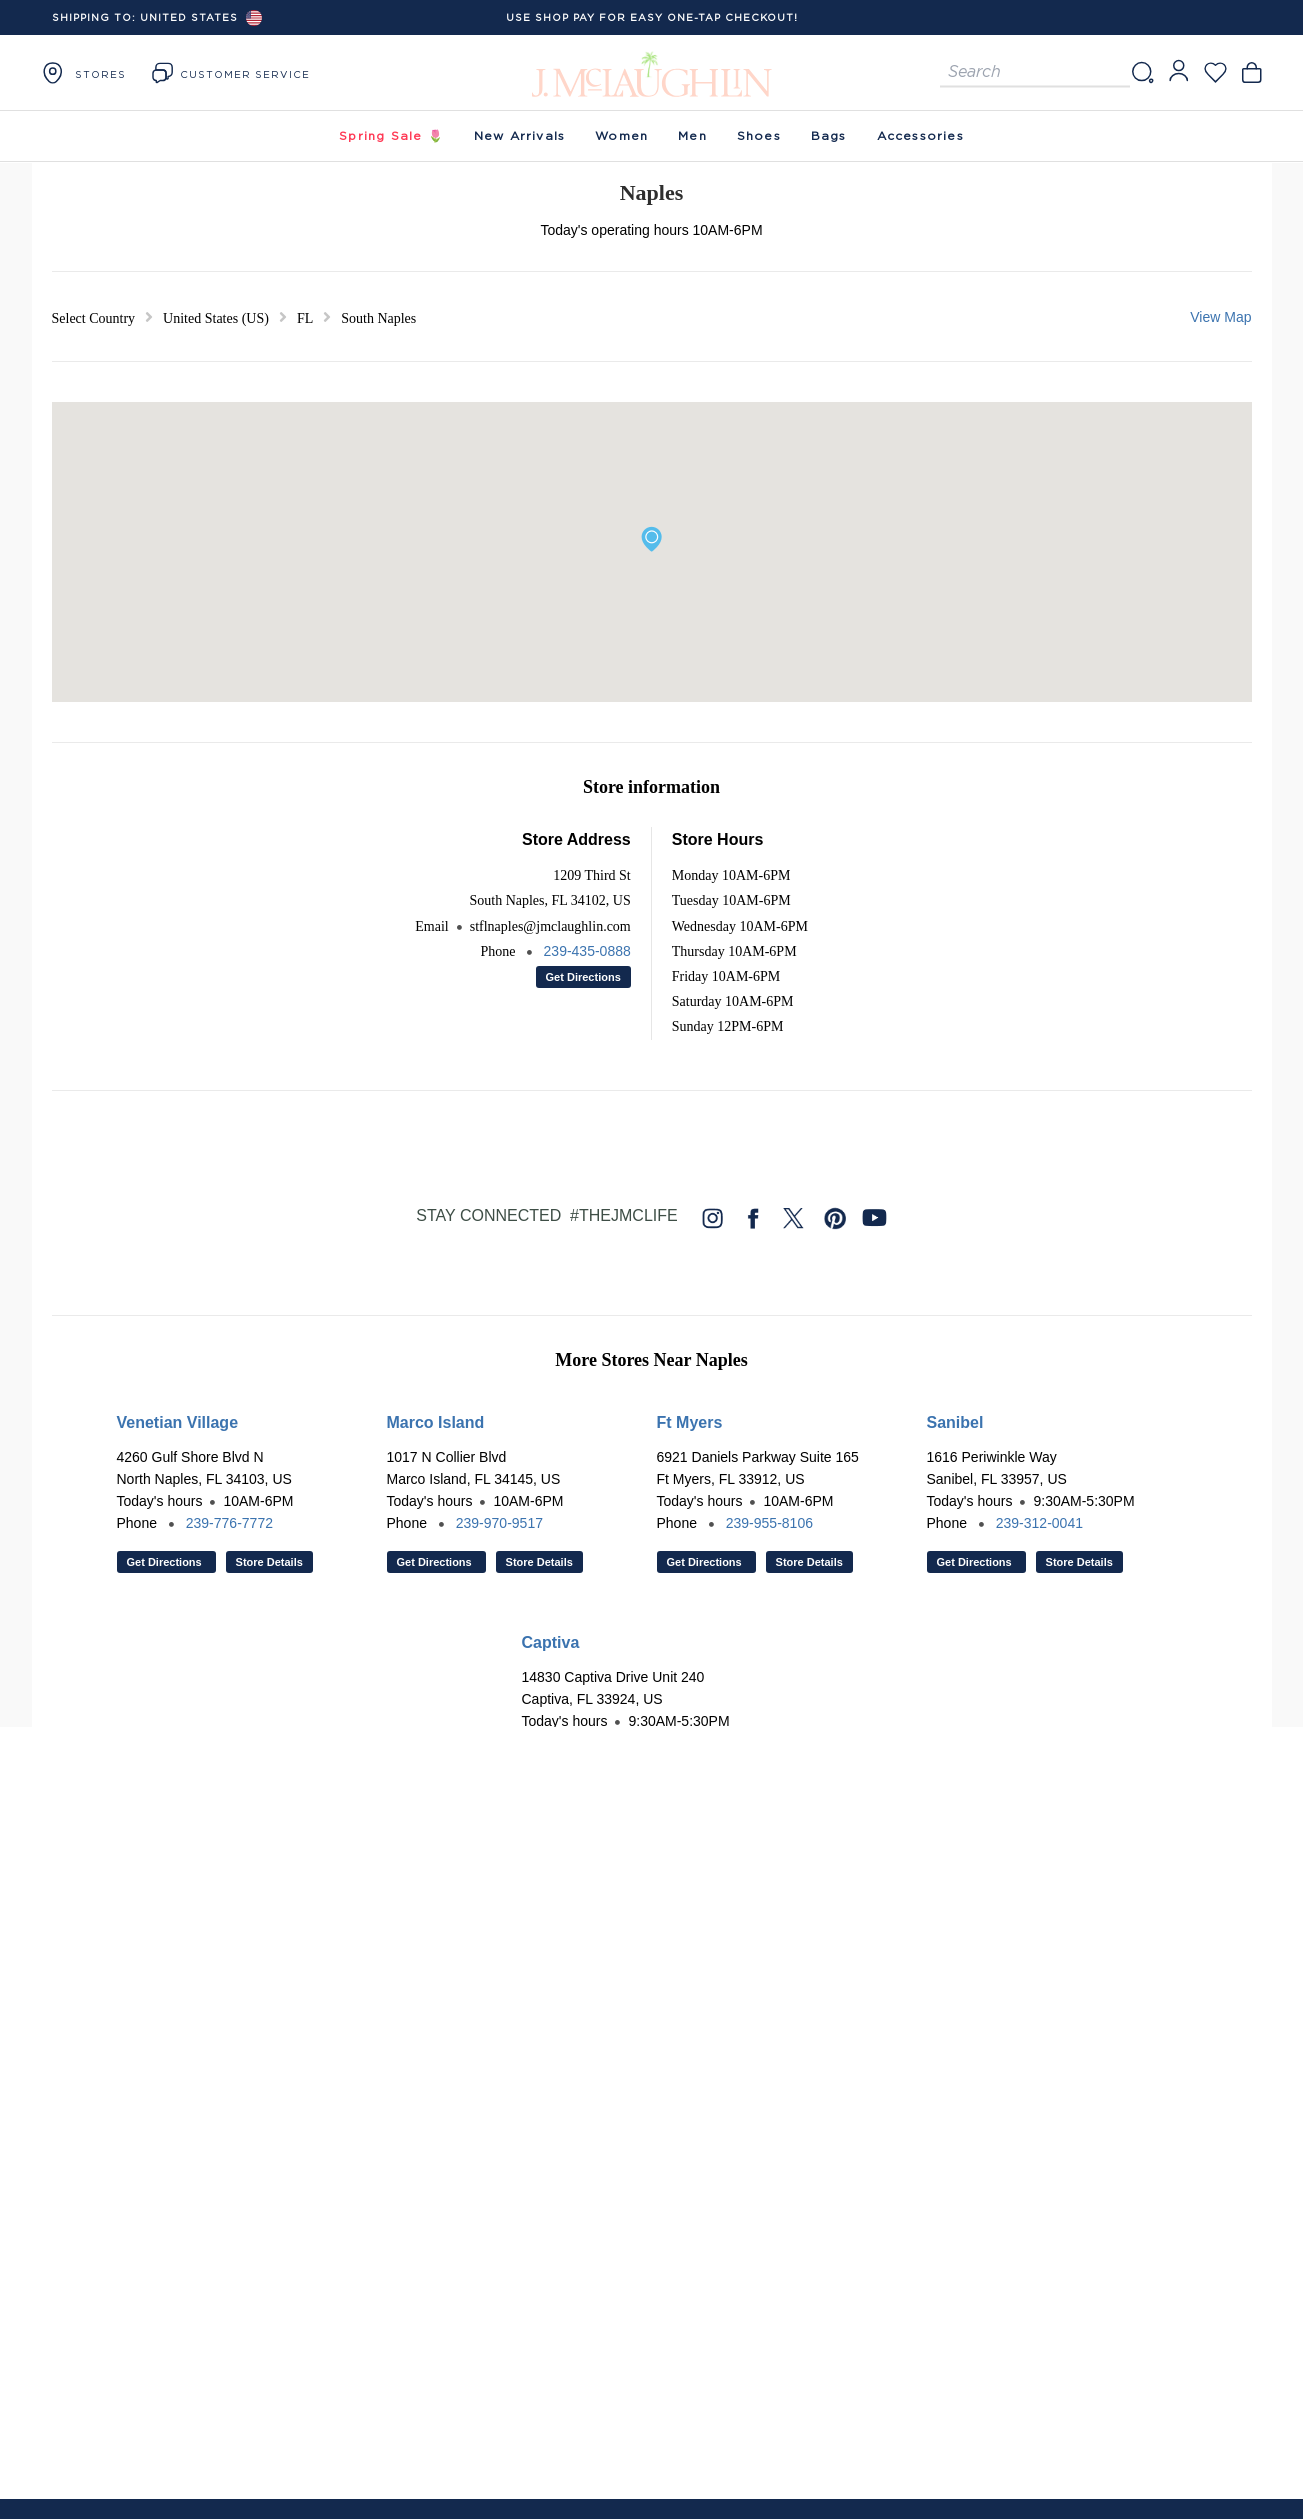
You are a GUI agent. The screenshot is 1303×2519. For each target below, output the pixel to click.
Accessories (920, 135)
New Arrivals (519, 135)
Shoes (759, 135)
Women (621, 135)
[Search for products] (1035, 72)
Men (692, 135)
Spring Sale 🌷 (391, 135)
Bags (829, 135)
